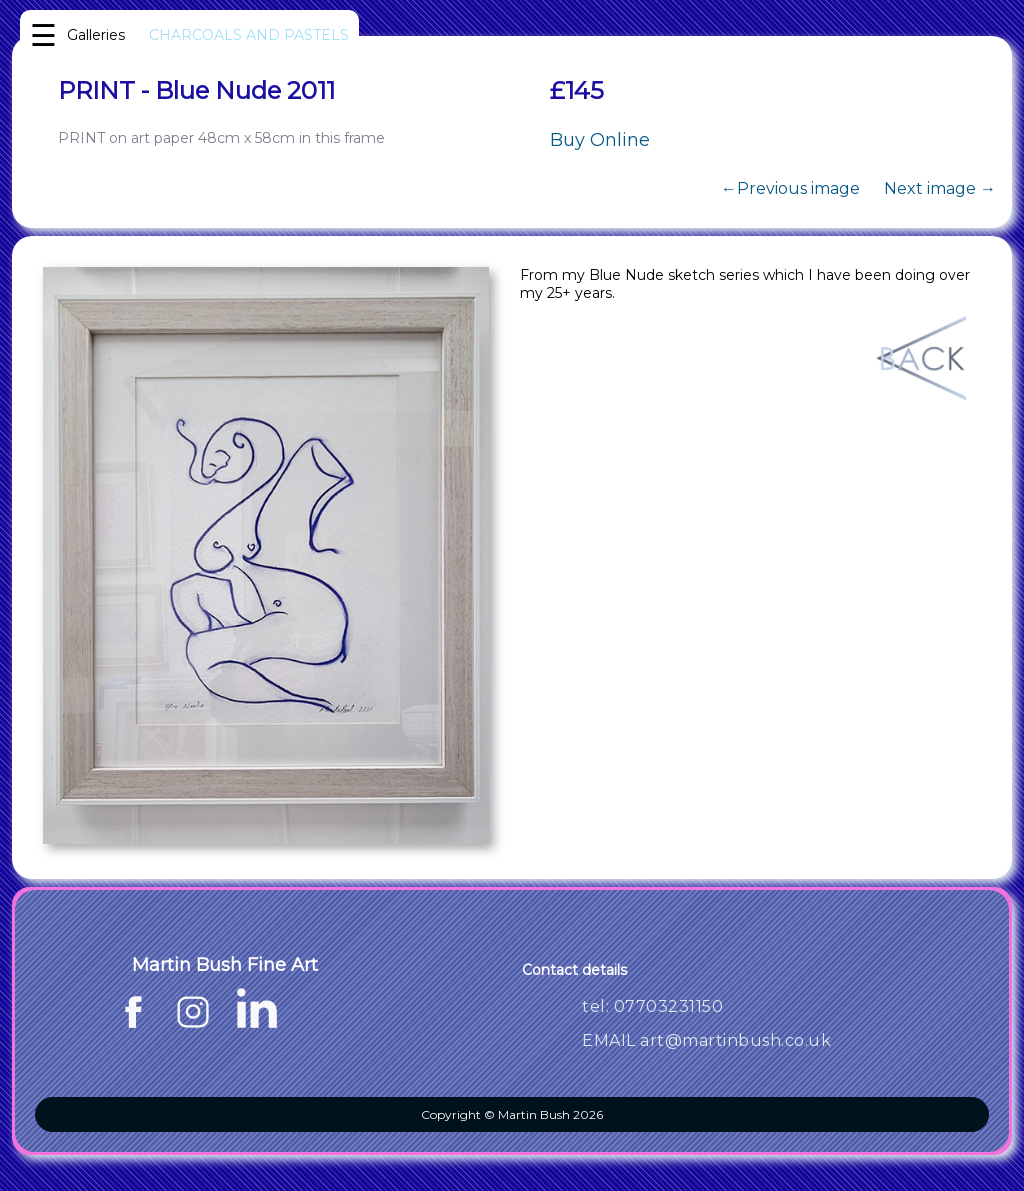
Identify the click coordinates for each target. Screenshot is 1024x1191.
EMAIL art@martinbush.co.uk (706, 1040)
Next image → (940, 188)
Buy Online (600, 140)
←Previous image (790, 188)
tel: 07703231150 (652, 1006)
